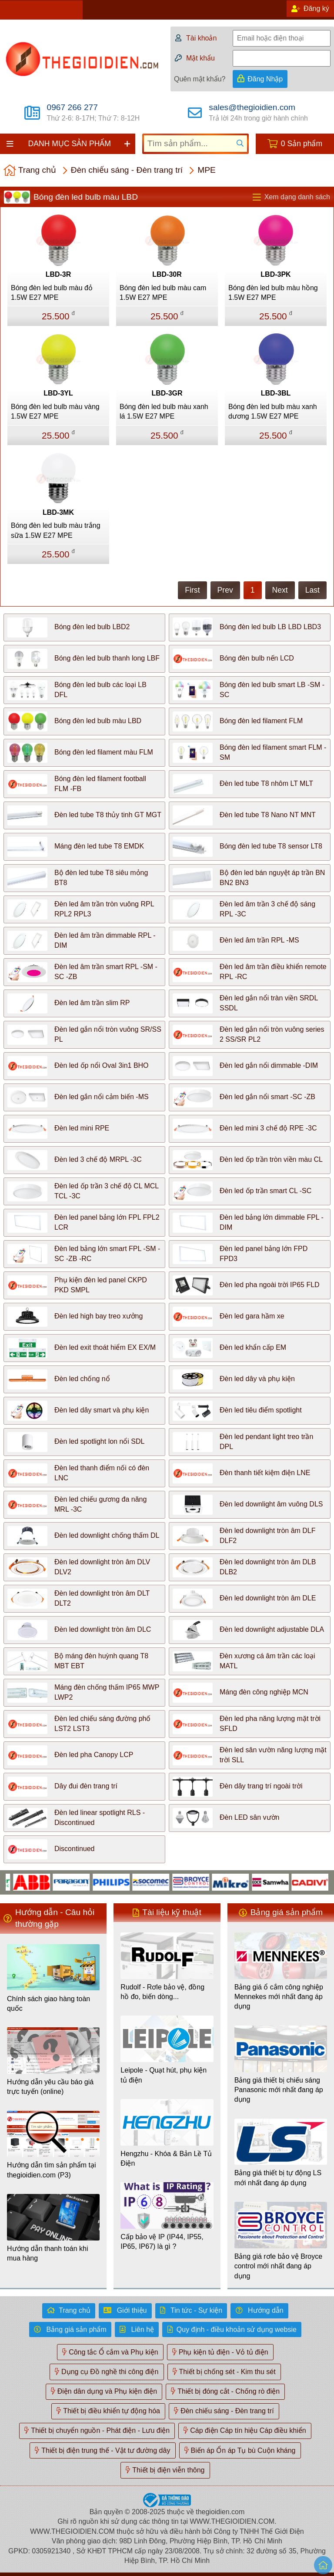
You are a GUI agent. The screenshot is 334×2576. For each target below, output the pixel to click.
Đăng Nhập (265, 79)
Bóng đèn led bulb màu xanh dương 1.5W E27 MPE (272, 411)
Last (312, 590)
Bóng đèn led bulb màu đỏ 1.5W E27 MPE (52, 292)
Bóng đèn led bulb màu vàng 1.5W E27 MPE (55, 411)
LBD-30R (167, 274)
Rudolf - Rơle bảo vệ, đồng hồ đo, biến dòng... (162, 1991)
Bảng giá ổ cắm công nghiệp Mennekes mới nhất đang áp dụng (278, 1996)
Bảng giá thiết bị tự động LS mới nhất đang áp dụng (277, 2177)
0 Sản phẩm (301, 143)
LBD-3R (58, 274)
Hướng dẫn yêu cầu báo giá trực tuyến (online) (50, 2086)
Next (280, 590)
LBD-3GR (166, 393)
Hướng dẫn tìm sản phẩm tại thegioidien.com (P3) (51, 2169)
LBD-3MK (58, 512)
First (192, 590)
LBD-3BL (276, 393)
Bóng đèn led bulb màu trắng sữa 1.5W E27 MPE (55, 530)
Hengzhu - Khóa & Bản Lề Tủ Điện (166, 2158)
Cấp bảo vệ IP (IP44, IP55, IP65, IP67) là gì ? (161, 2241)
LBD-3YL (58, 393)
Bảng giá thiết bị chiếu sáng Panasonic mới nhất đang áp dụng (278, 2089)
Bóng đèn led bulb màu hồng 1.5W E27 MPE (273, 292)
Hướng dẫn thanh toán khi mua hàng (47, 2253)
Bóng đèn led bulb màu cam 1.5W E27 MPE (163, 292)
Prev (225, 590)
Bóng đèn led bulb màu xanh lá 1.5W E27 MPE (164, 411)
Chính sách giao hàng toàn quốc (48, 2003)
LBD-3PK (276, 274)
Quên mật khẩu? (200, 79)
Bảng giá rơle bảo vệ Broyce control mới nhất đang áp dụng (278, 2266)
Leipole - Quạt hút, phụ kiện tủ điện (163, 2074)
